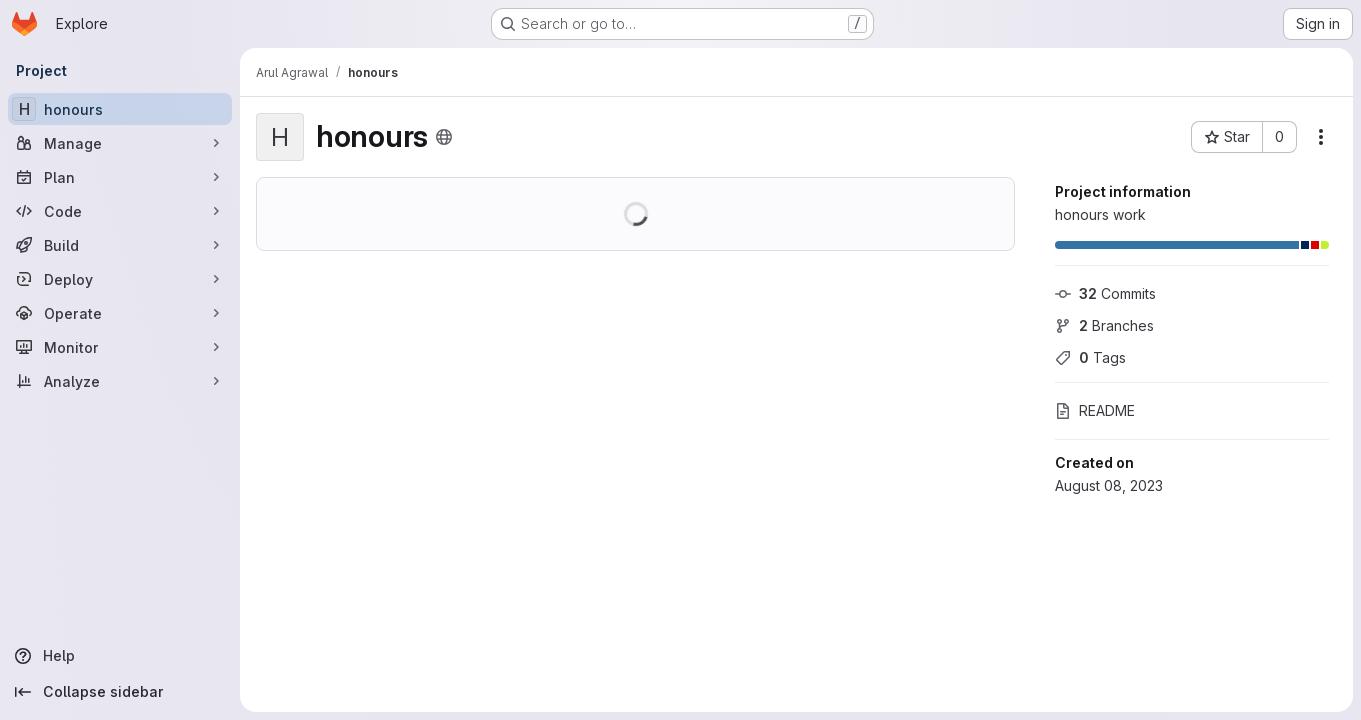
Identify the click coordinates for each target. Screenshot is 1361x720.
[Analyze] (120, 381)
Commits (1105, 293)
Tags (1090, 357)
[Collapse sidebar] (120, 692)
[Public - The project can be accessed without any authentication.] (444, 137)
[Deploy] (120, 279)
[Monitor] (120, 347)
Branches (1104, 325)
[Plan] (120, 177)
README (1095, 410)
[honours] (120, 109)
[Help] (120, 656)
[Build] (120, 245)
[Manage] (120, 143)
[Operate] (120, 313)
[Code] (120, 211)
